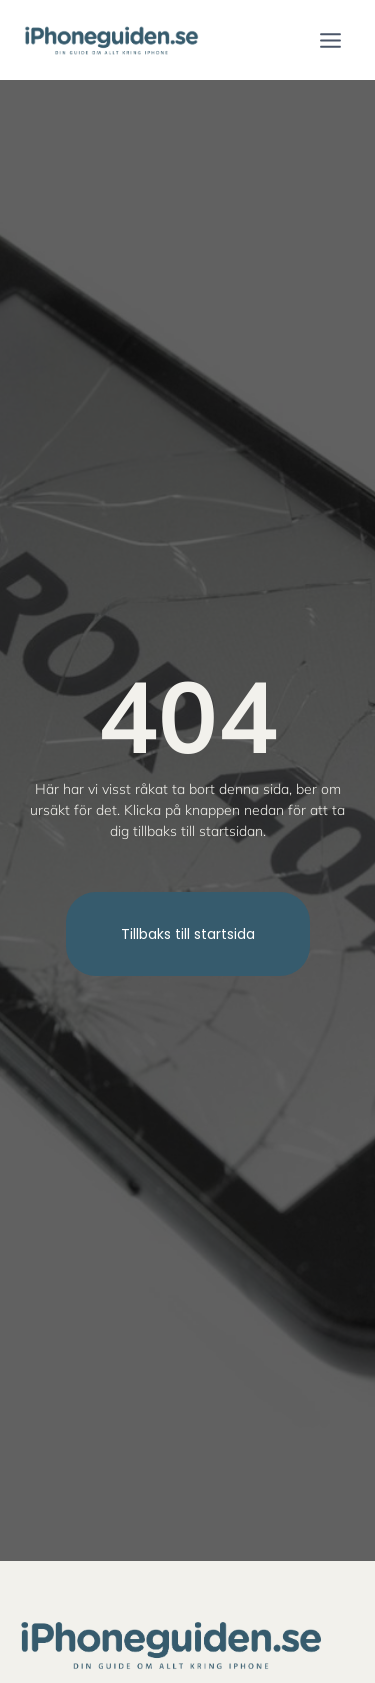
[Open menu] (330, 40)
